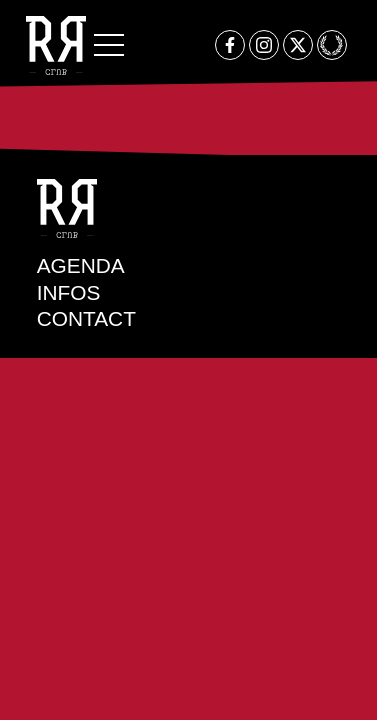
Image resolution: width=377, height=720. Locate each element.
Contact (86, 318)
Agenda (81, 265)
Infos (69, 292)
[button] (109, 45)
